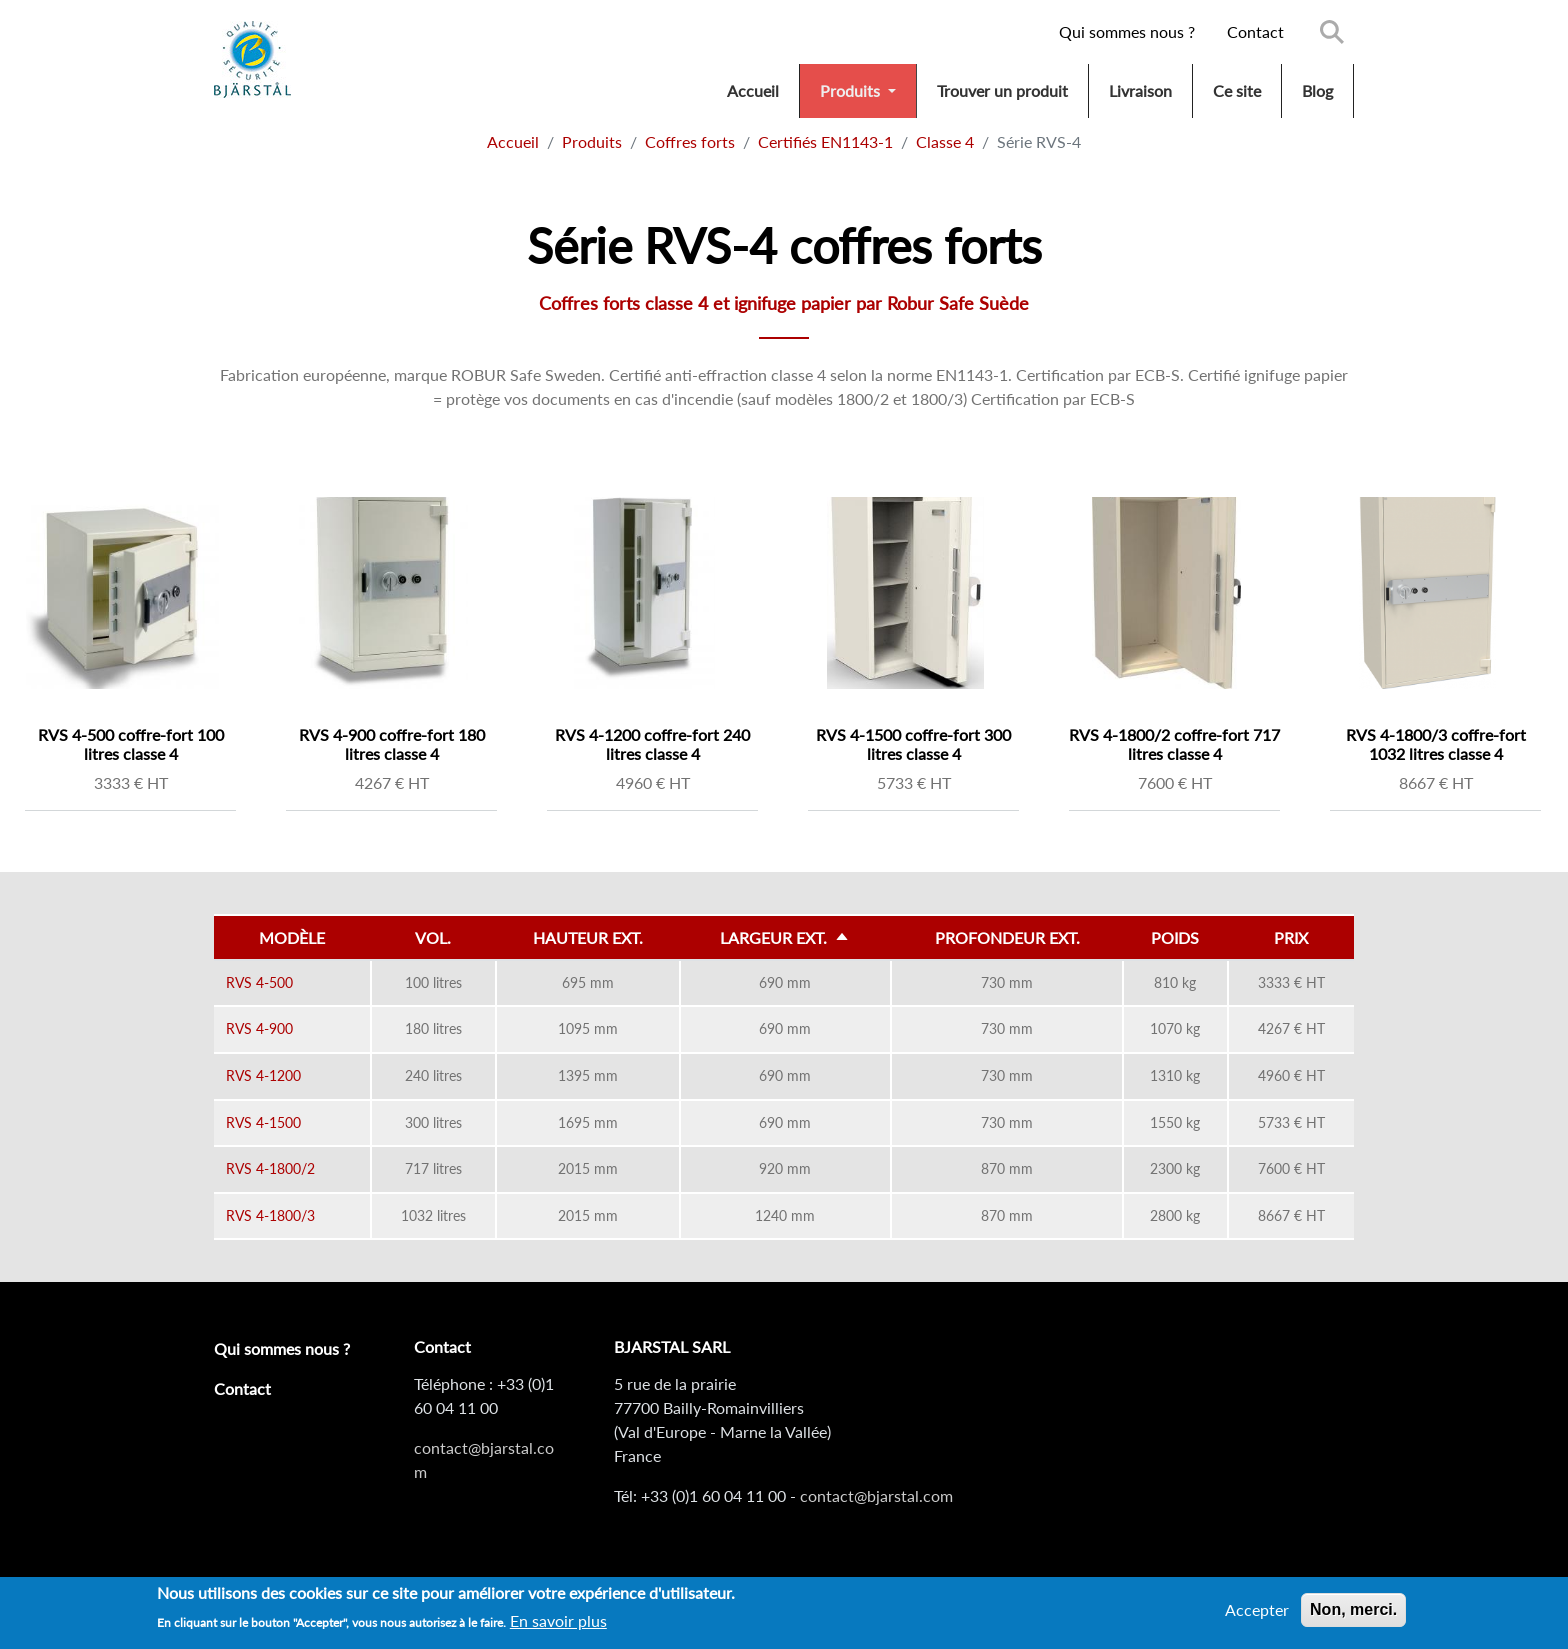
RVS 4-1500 (263, 1122)
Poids (1175, 937)
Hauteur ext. (588, 937)
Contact (1255, 31)
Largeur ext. (799, 937)
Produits (852, 90)
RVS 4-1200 (263, 1075)
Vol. (433, 937)
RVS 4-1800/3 (270, 1215)
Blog (1317, 90)
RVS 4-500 (259, 982)
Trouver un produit (1002, 90)
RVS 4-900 (259, 1028)
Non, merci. (1353, 1614)
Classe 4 (945, 141)
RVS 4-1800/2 (270, 1168)
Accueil (753, 90)
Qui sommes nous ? (1127, 31)
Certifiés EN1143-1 (825, 141)
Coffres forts (690, 141)
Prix (1291, 937)
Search (1332, 32)
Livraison (1140, 90)
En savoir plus (558, 1626)
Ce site (1237, 90)
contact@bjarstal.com (876, 1495)
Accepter (1257, 1614)
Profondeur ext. (1007, 937)
